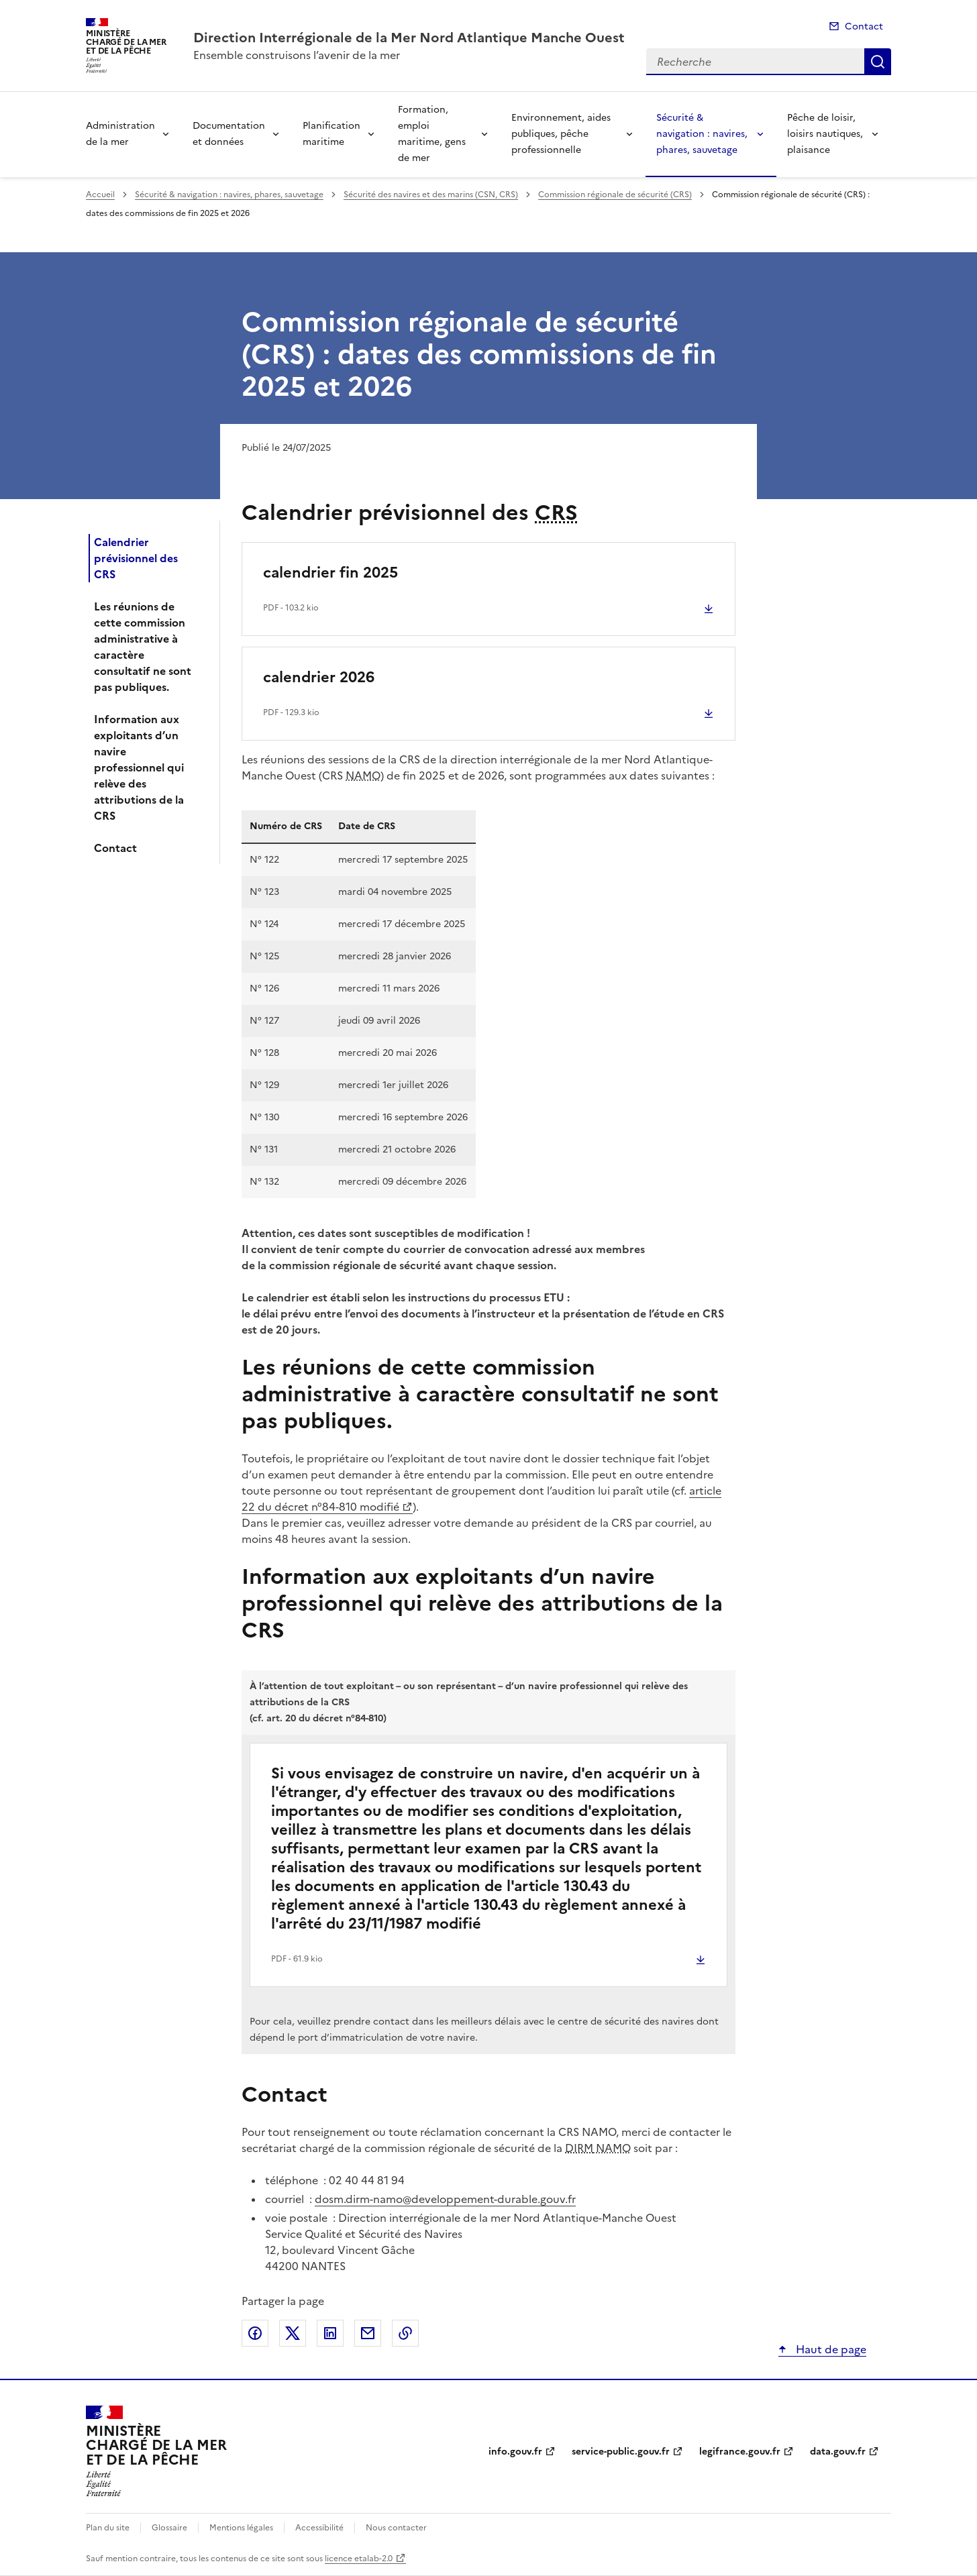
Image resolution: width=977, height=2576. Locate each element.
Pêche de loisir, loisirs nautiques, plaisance (825, 134)
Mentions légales (241, 2528)
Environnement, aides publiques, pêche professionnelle (561, 134)
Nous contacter (396, 2528)
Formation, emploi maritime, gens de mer (432, 134)
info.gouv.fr (515, 2452)
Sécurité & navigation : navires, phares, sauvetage (702, 134)
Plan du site (108, 2528)
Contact (864, 26)
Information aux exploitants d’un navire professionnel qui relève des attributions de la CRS (139, 767)
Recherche (877, 61)
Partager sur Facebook (255, 2333)
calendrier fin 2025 (330, 572)
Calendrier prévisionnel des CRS (136, 558)
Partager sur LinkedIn (330, 2333)
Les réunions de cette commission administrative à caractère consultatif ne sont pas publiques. (142, 646)
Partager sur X (292, 2333)
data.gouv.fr (838, 2452)
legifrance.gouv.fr (739, 2452)
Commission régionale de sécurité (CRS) (615, 195)
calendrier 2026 (318, 677)
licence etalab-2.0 (359, 2559)
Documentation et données (229, 134)
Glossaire (169, 2528)
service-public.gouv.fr (621, 2452)
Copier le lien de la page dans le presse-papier (405, 2333)
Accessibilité (319, 2528)
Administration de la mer (120, 134)
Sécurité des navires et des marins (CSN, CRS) (431, 195)
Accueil (100, 195)
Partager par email (367, 2333)
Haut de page (829, 2349)
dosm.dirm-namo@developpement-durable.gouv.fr (445, 2199)
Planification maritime (331, 134)
